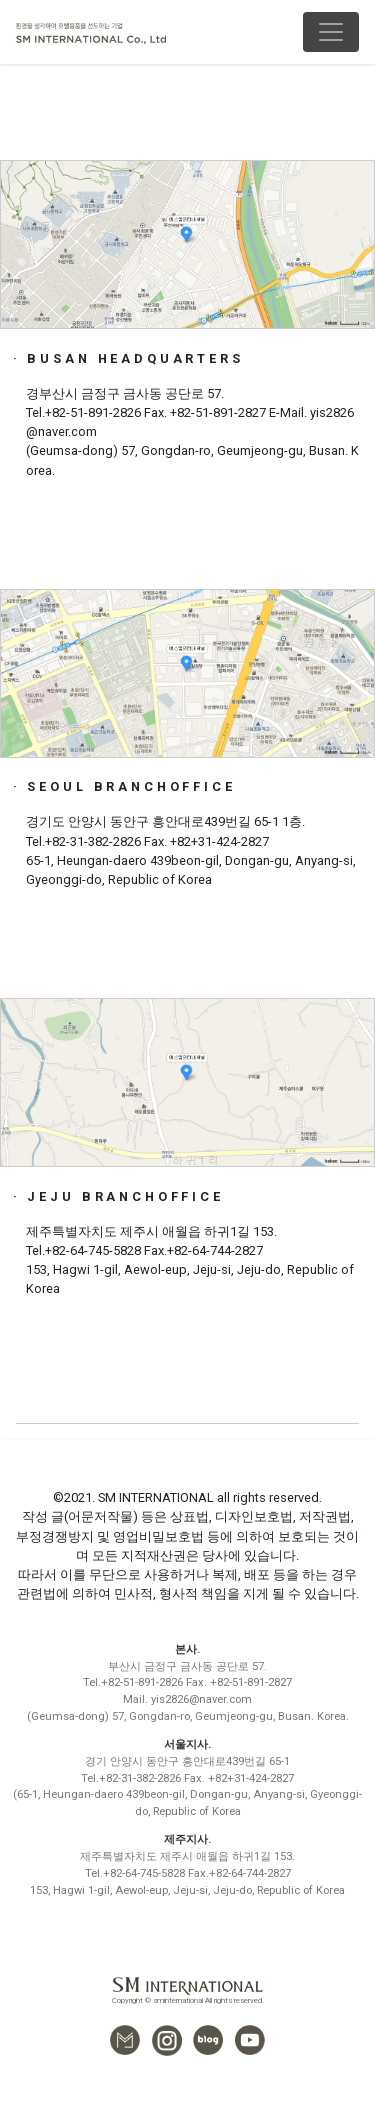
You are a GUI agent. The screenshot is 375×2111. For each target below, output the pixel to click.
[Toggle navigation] (331, 32)
